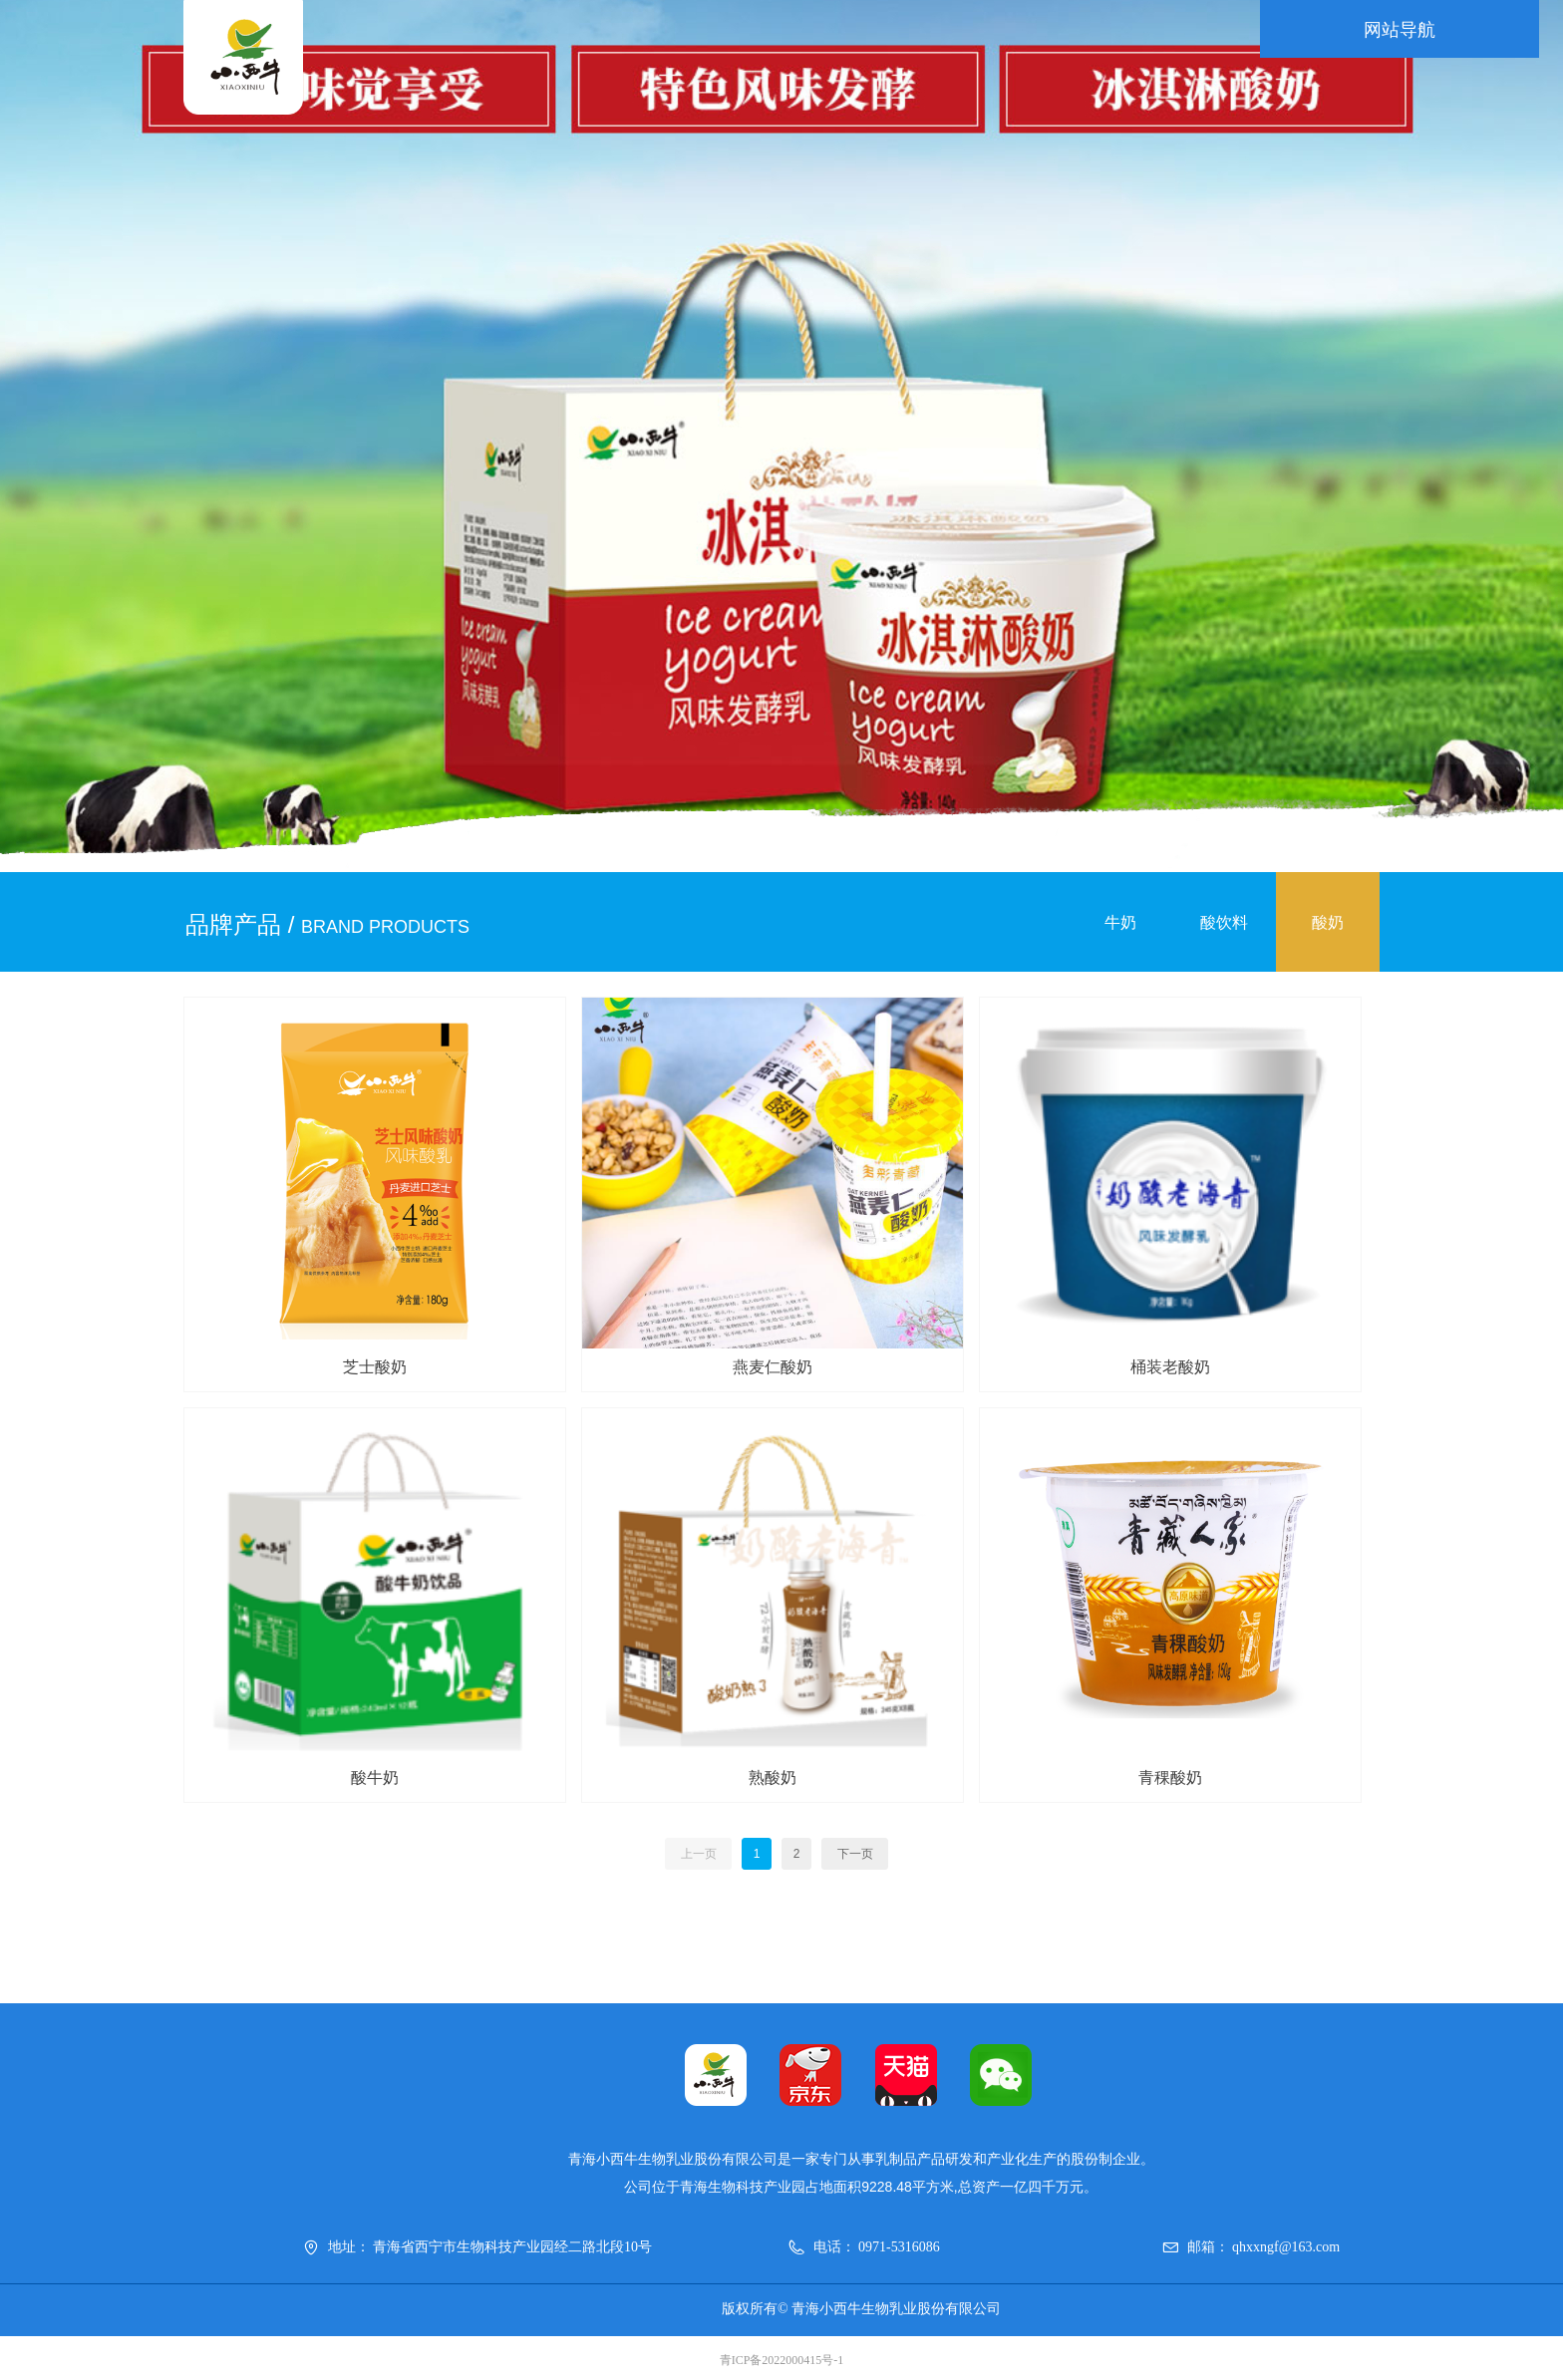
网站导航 (1320, 30)
